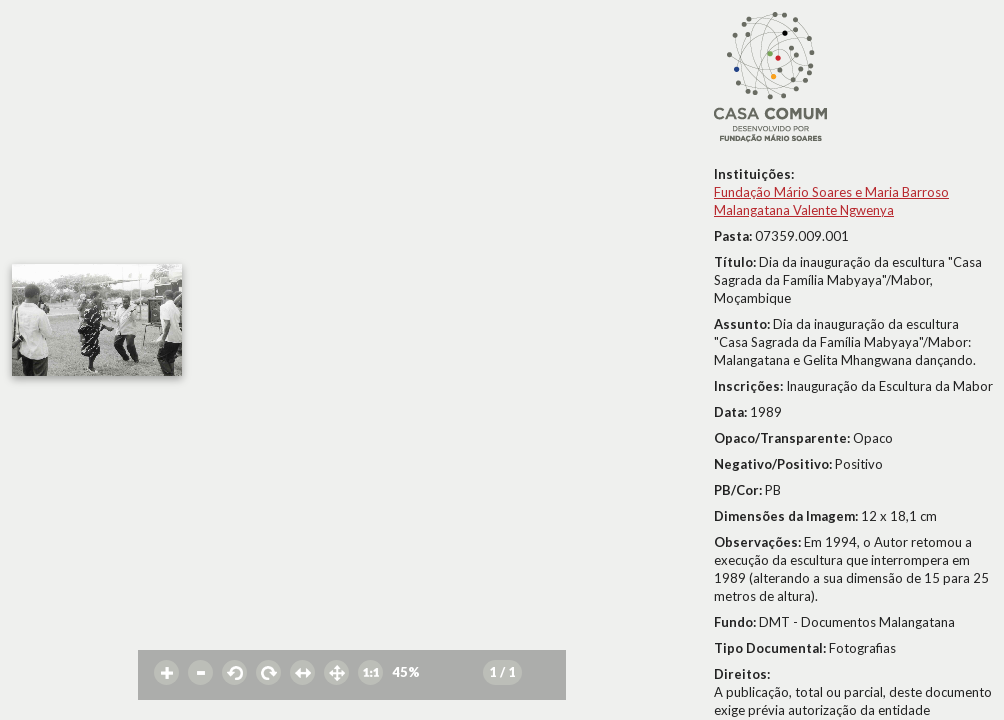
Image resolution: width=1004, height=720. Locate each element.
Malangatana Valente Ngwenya (804, 210)
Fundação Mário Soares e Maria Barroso (831, 192)
